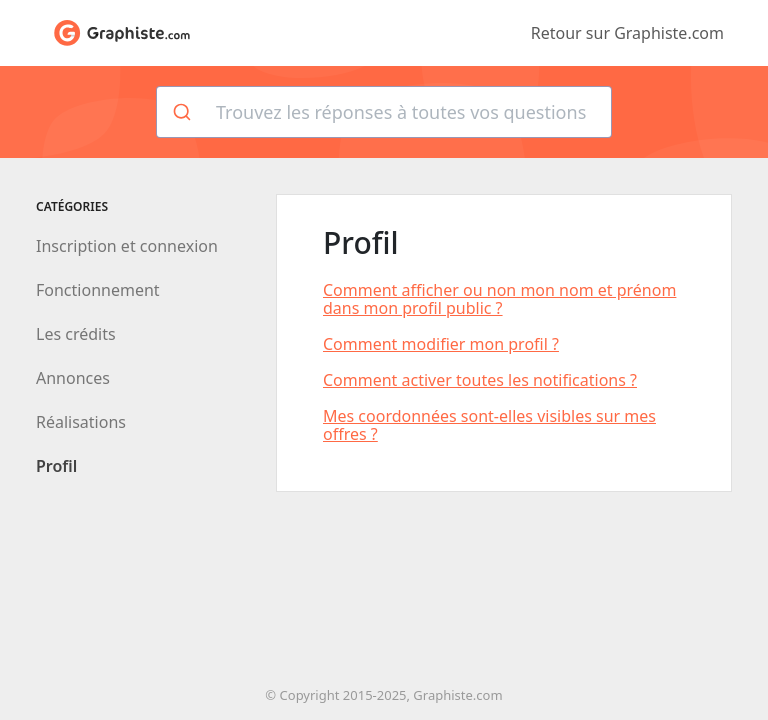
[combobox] (384, 112)
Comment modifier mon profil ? (441, 344)
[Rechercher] (180, 112)
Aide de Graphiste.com (122, 33)
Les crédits (76, 334)
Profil (56, 466)
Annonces (73, 378)
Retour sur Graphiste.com (627, 33)
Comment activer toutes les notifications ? (480, 380)
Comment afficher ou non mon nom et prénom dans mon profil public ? (499, 299)
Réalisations (81, 422)
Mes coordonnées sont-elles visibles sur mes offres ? (489, 425)
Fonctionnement (98, 290)
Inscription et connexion (127, 246)
